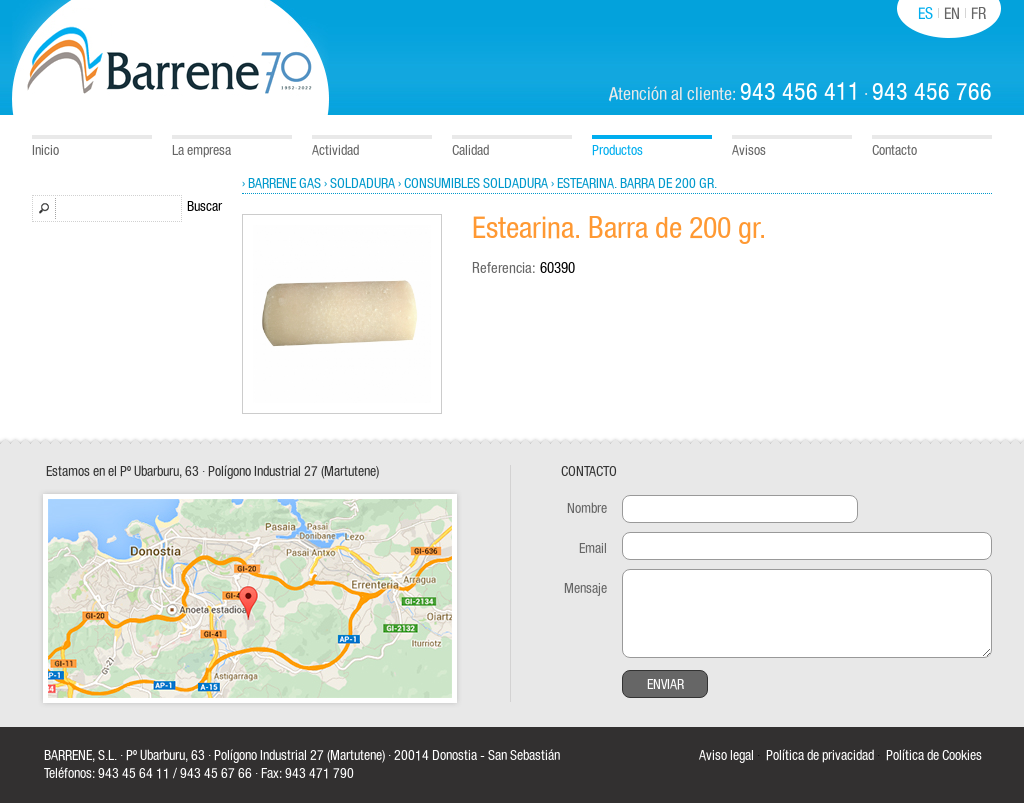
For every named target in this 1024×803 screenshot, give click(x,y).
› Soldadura (359, 184)
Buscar (204, 207)
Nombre (587, 509)
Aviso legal (726, 756)
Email (593, 549)
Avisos (749, 151)
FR (978, 14)
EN (952, 14)
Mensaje (585, 589)
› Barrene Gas (281, 184)
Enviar (665, 685)
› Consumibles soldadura (473, 184)
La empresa (201, 151)
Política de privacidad (820, 756)
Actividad (335, 151)
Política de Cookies (934, 756)
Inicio (45, 151)
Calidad (470, 151)
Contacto (894, 151)
